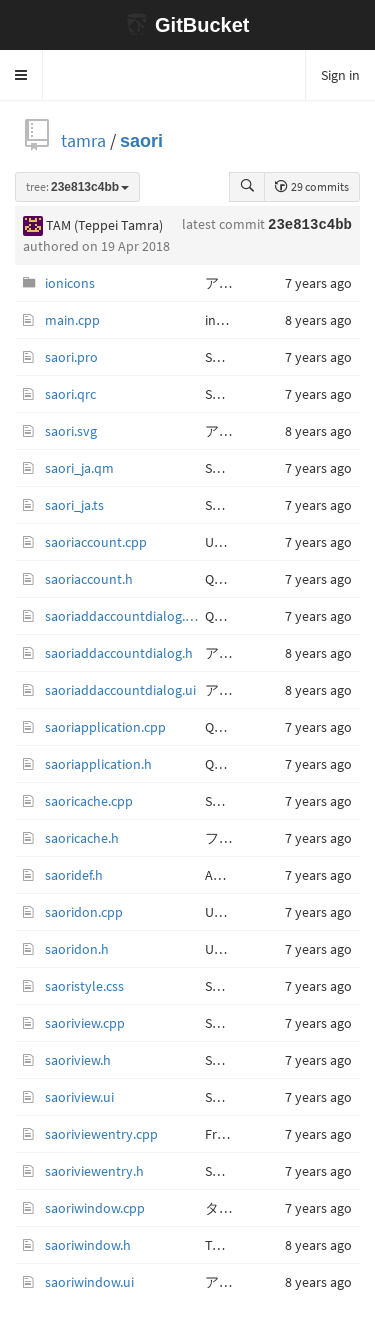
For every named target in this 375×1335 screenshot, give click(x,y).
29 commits (312, 186)
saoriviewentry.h (94, 1171)
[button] (21, 75)
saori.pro (71, 357)
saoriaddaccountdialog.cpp (125, 616)
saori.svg (71, 431)
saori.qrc (70, 394)
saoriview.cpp (85, 1023)
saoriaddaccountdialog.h (119, 653)
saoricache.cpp (89, 801)
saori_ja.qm (79, 468)
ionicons (70, 283)
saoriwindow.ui (89, 1282)
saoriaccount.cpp (96, 542)
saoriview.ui (79, 1097)
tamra (83, 140)
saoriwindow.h (88, 1245)
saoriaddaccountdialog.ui (120, 690)
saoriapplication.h (98, 764)
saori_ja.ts (74, 505)
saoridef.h (74, 875)
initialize (229, 320)
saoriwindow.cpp (95, 1208)
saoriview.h (78, 1060)
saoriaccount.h (89, 579)
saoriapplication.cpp (105, 727)
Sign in (340, 75)
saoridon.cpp (84, 912)
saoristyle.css (84, 986)
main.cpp (72, 320)
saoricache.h (82, 838)
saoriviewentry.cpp (101, 1134)
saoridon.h (77, 949)
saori (141, 140)
